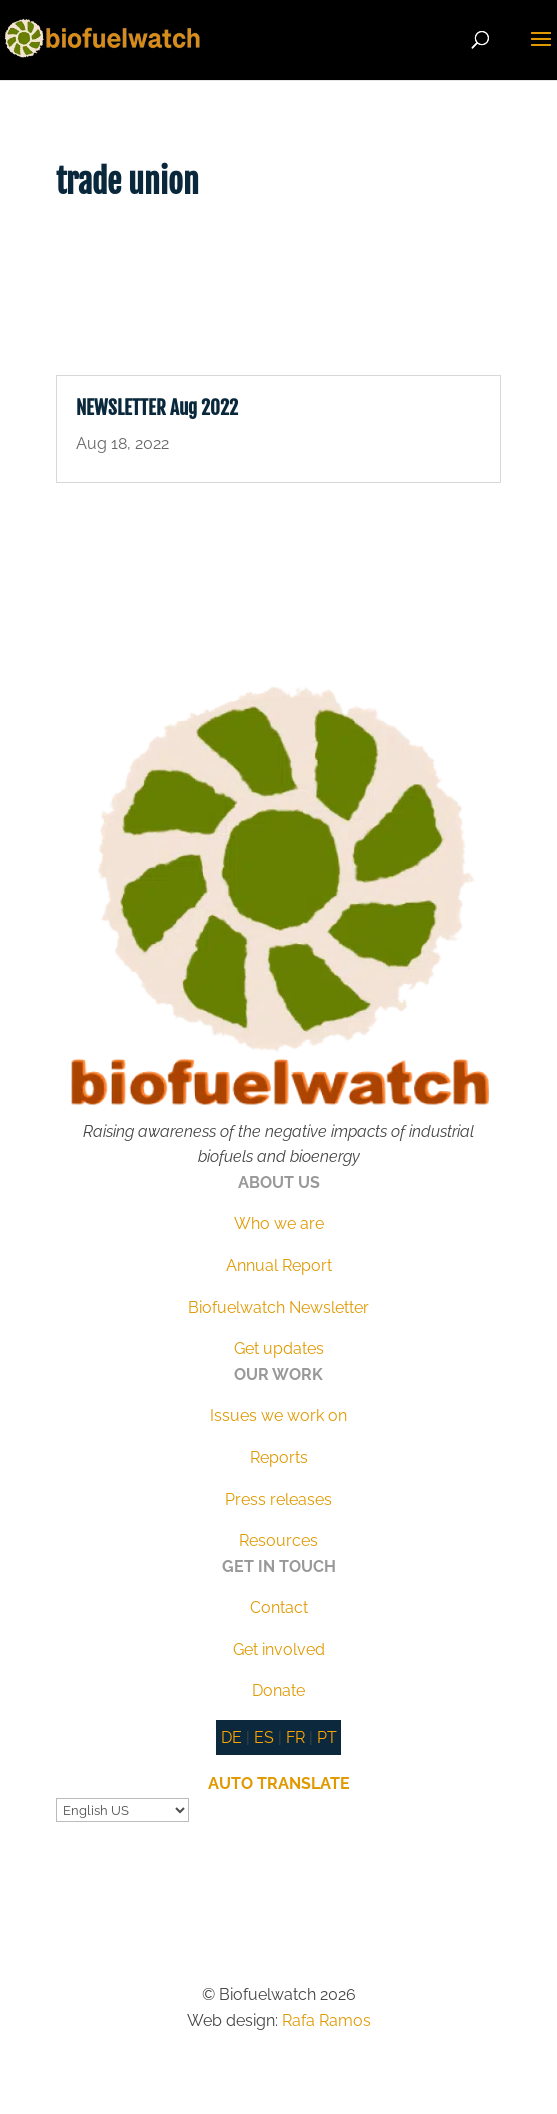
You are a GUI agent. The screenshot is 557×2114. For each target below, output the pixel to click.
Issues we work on (278, 1415)
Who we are (279, 1223)
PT (327, 1737)
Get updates (279, 1348)
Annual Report (279, 1265)
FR (295, 1737)
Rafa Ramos (326, 2020)
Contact (279, 1607)
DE (231, 1737)
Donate (278, 1690)
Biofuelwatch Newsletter (278, 1307)
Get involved (279, 1649)
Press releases (278, 1499)
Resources (278, 1540)
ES (264, 1737)
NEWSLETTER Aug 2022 (157, 408)
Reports (279, 1457)
